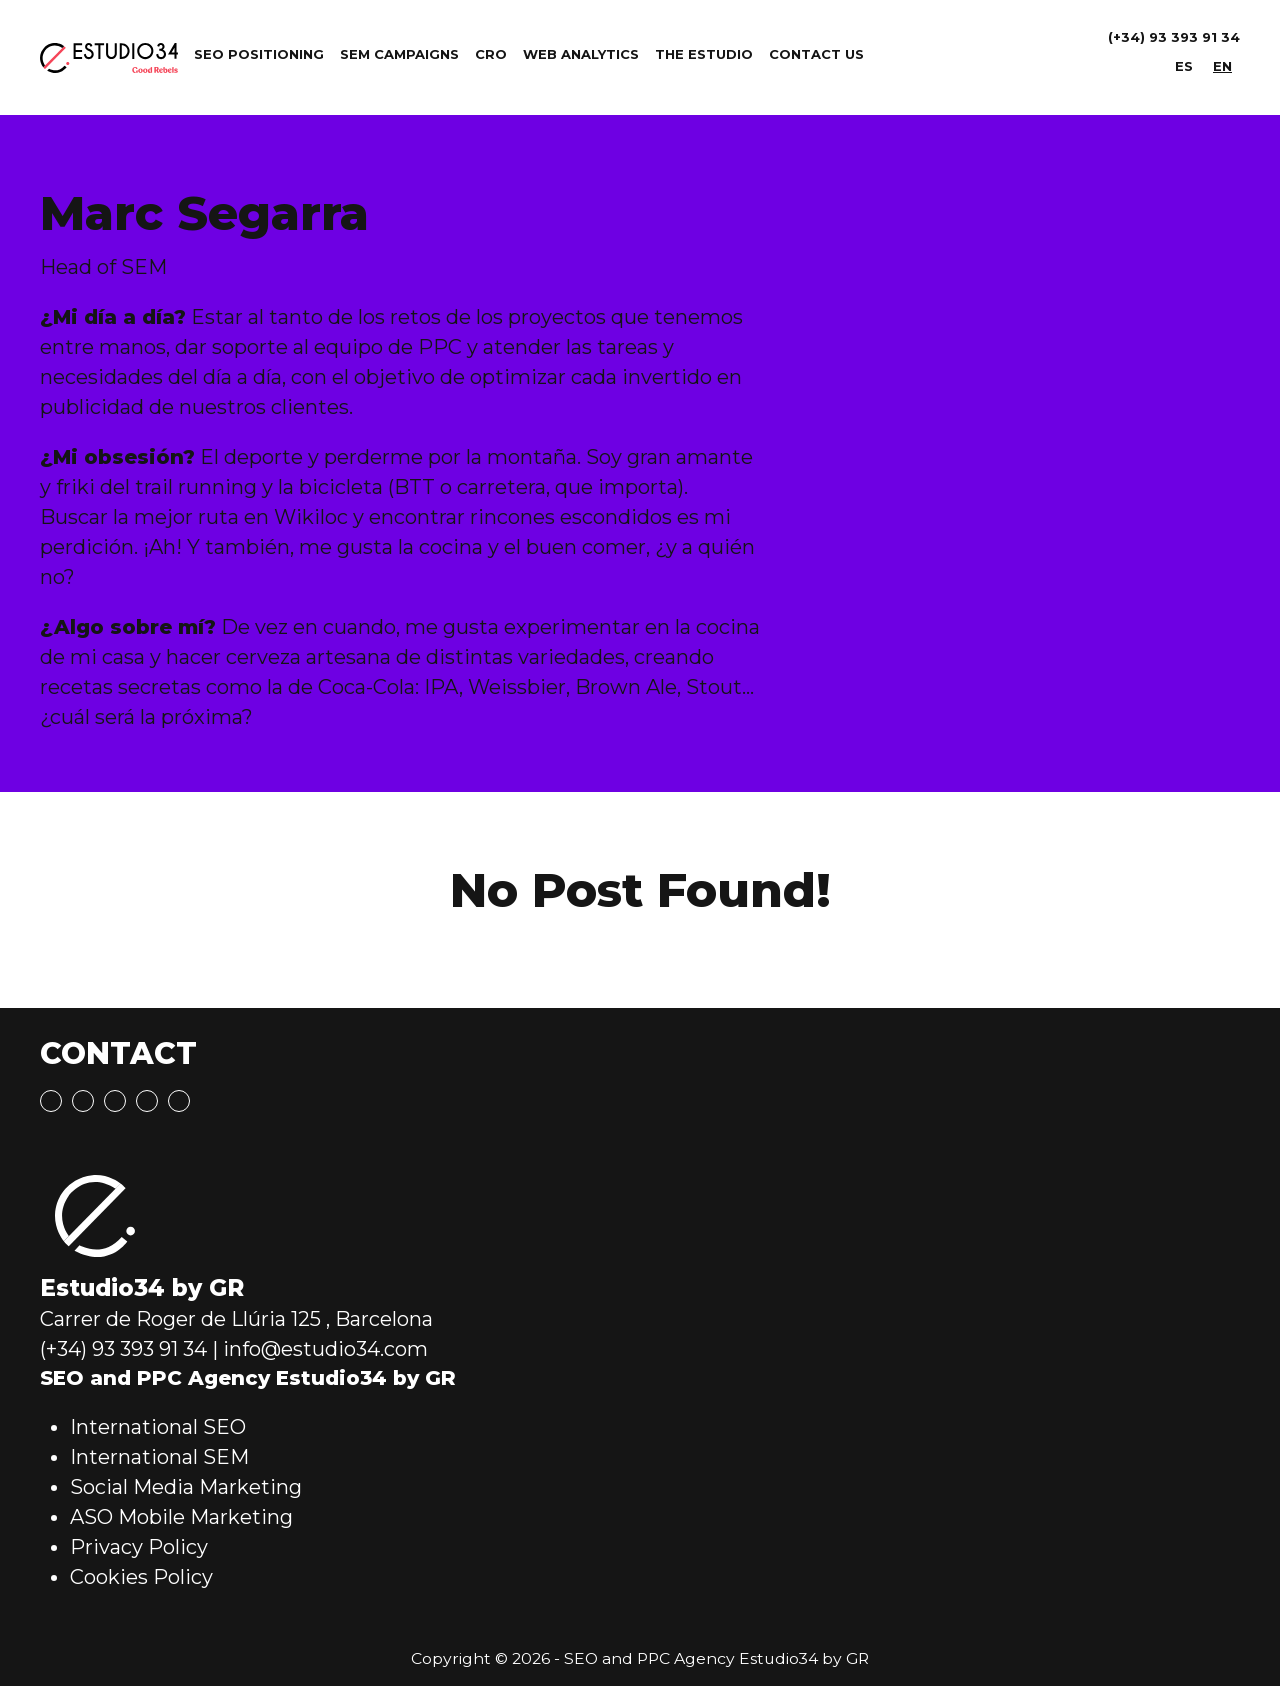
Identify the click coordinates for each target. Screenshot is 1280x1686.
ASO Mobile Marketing (181, 1517)
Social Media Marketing (186, 1487)
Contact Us (816, 54)
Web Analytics (581, 54)
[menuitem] (1184, 67)
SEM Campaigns (399, 54)
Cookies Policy (141, 1577)
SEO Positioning (259, 54)
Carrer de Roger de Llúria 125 (180, 1319)
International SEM (159, 1457)
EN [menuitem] (1222, 66)
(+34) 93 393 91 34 (1174, 37)
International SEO (158, 1427)
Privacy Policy (139, 1547)
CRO (491, 54)
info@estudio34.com (325, 1349)
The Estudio (704, 54)
